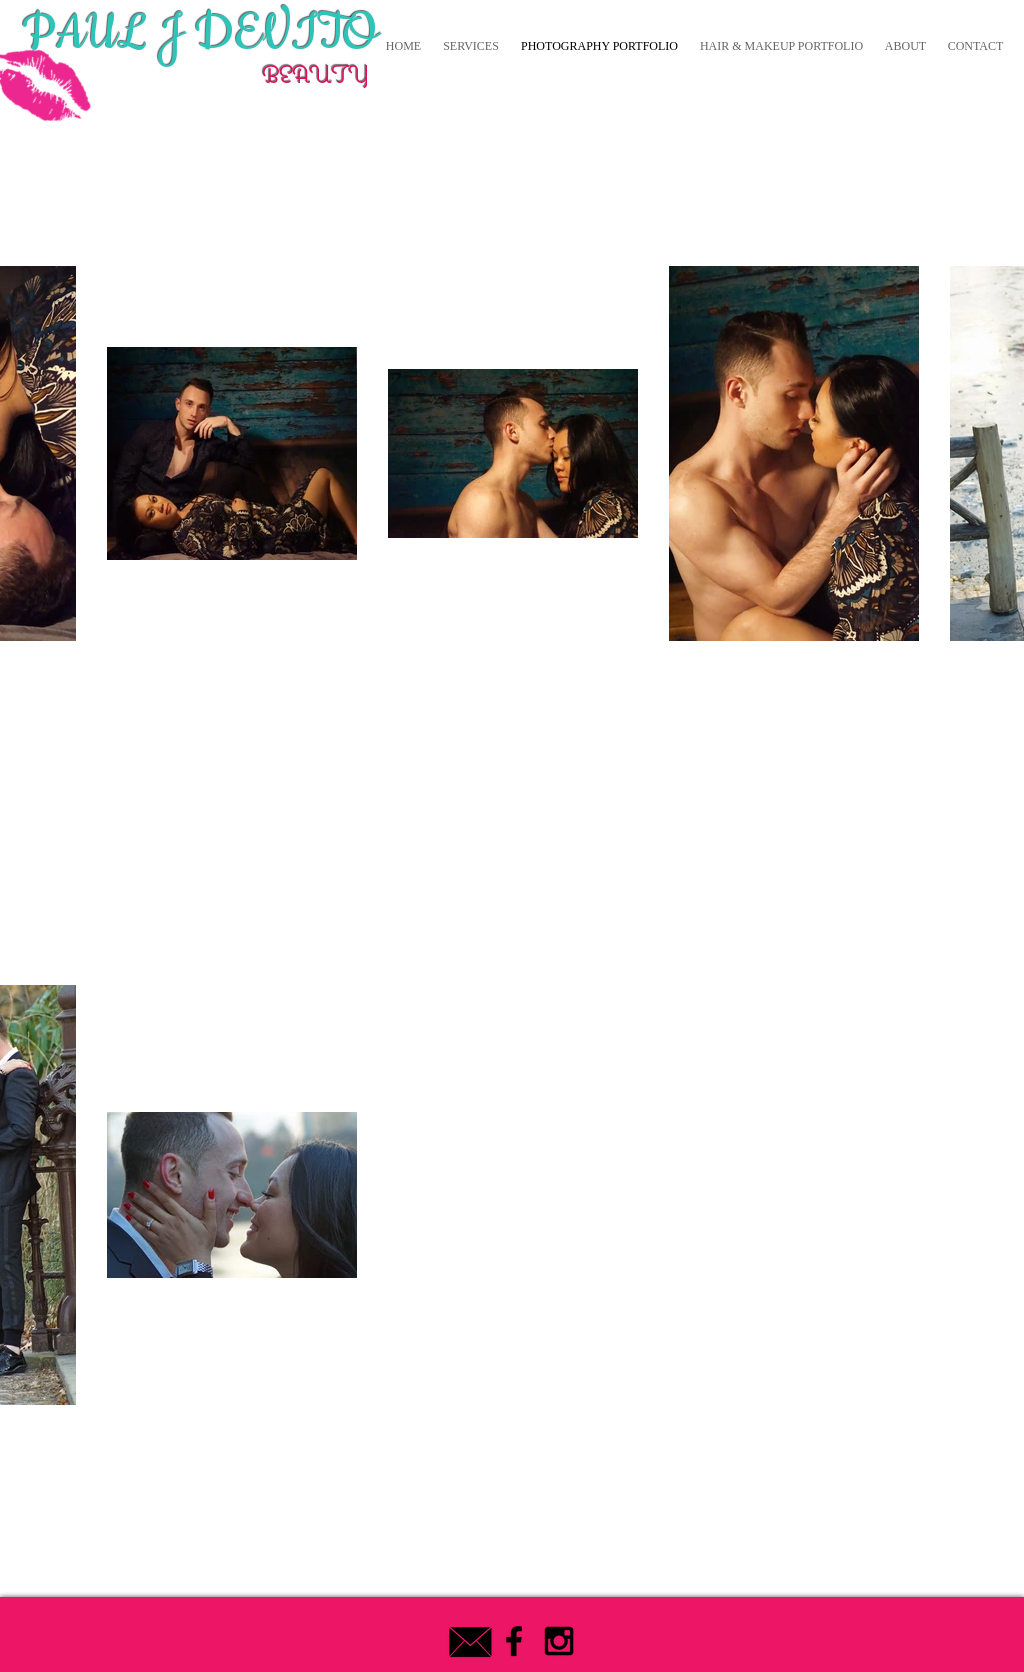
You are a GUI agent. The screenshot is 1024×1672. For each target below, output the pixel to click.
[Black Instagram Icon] (559, 1641)
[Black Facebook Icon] (514, 1641)
